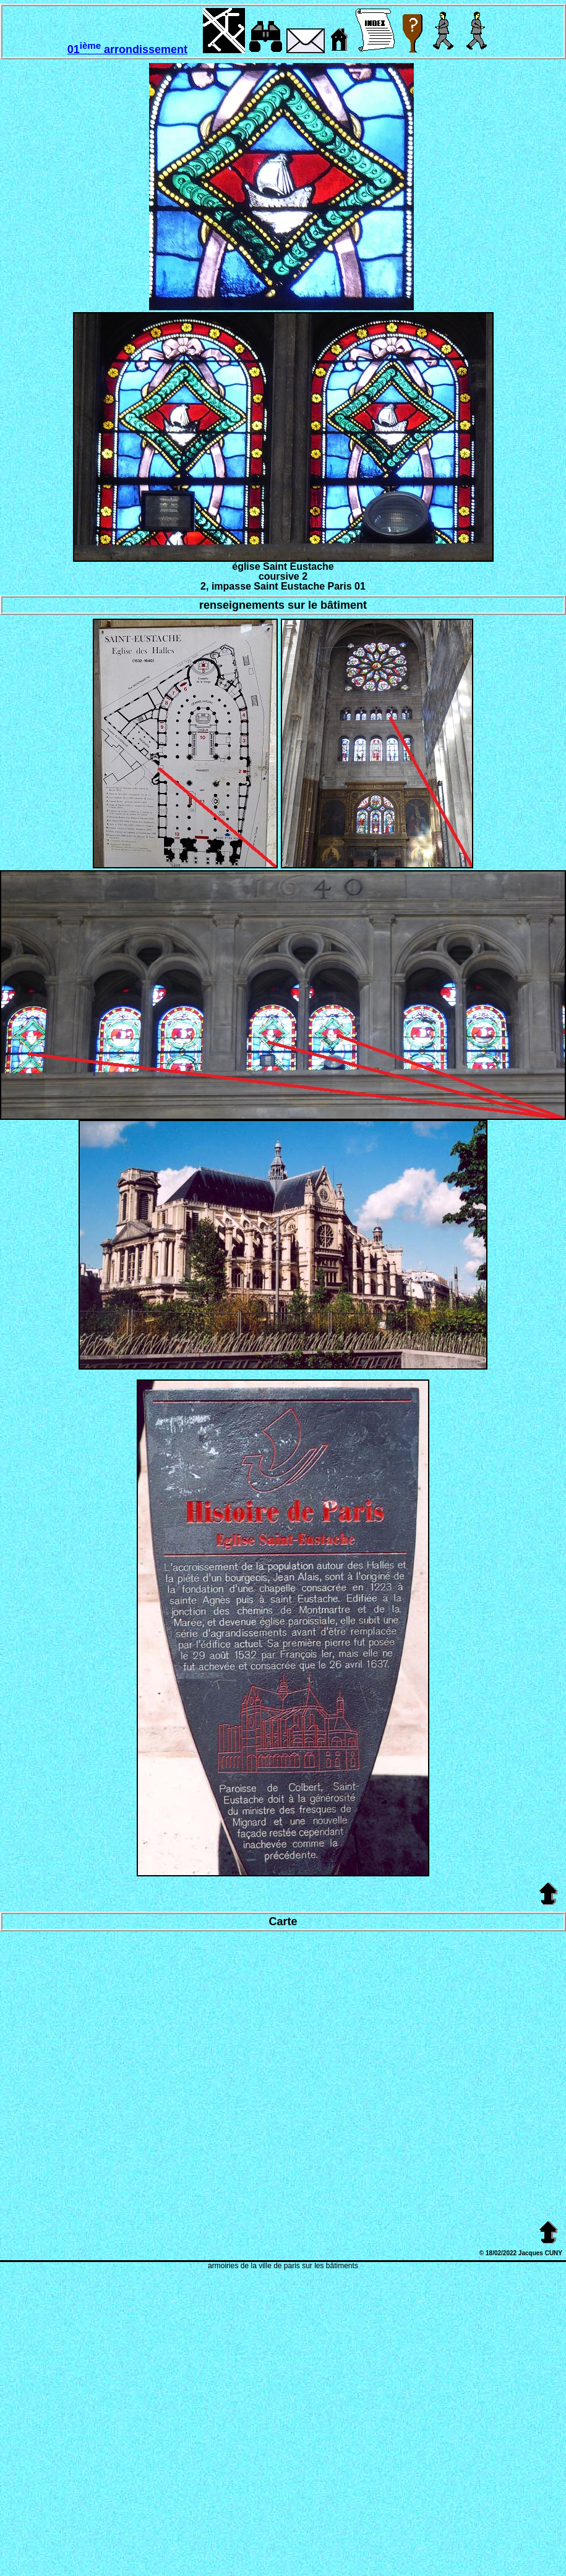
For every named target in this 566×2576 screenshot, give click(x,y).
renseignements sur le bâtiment (283, 605)
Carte (282, 1921)
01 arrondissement (127, 49)
